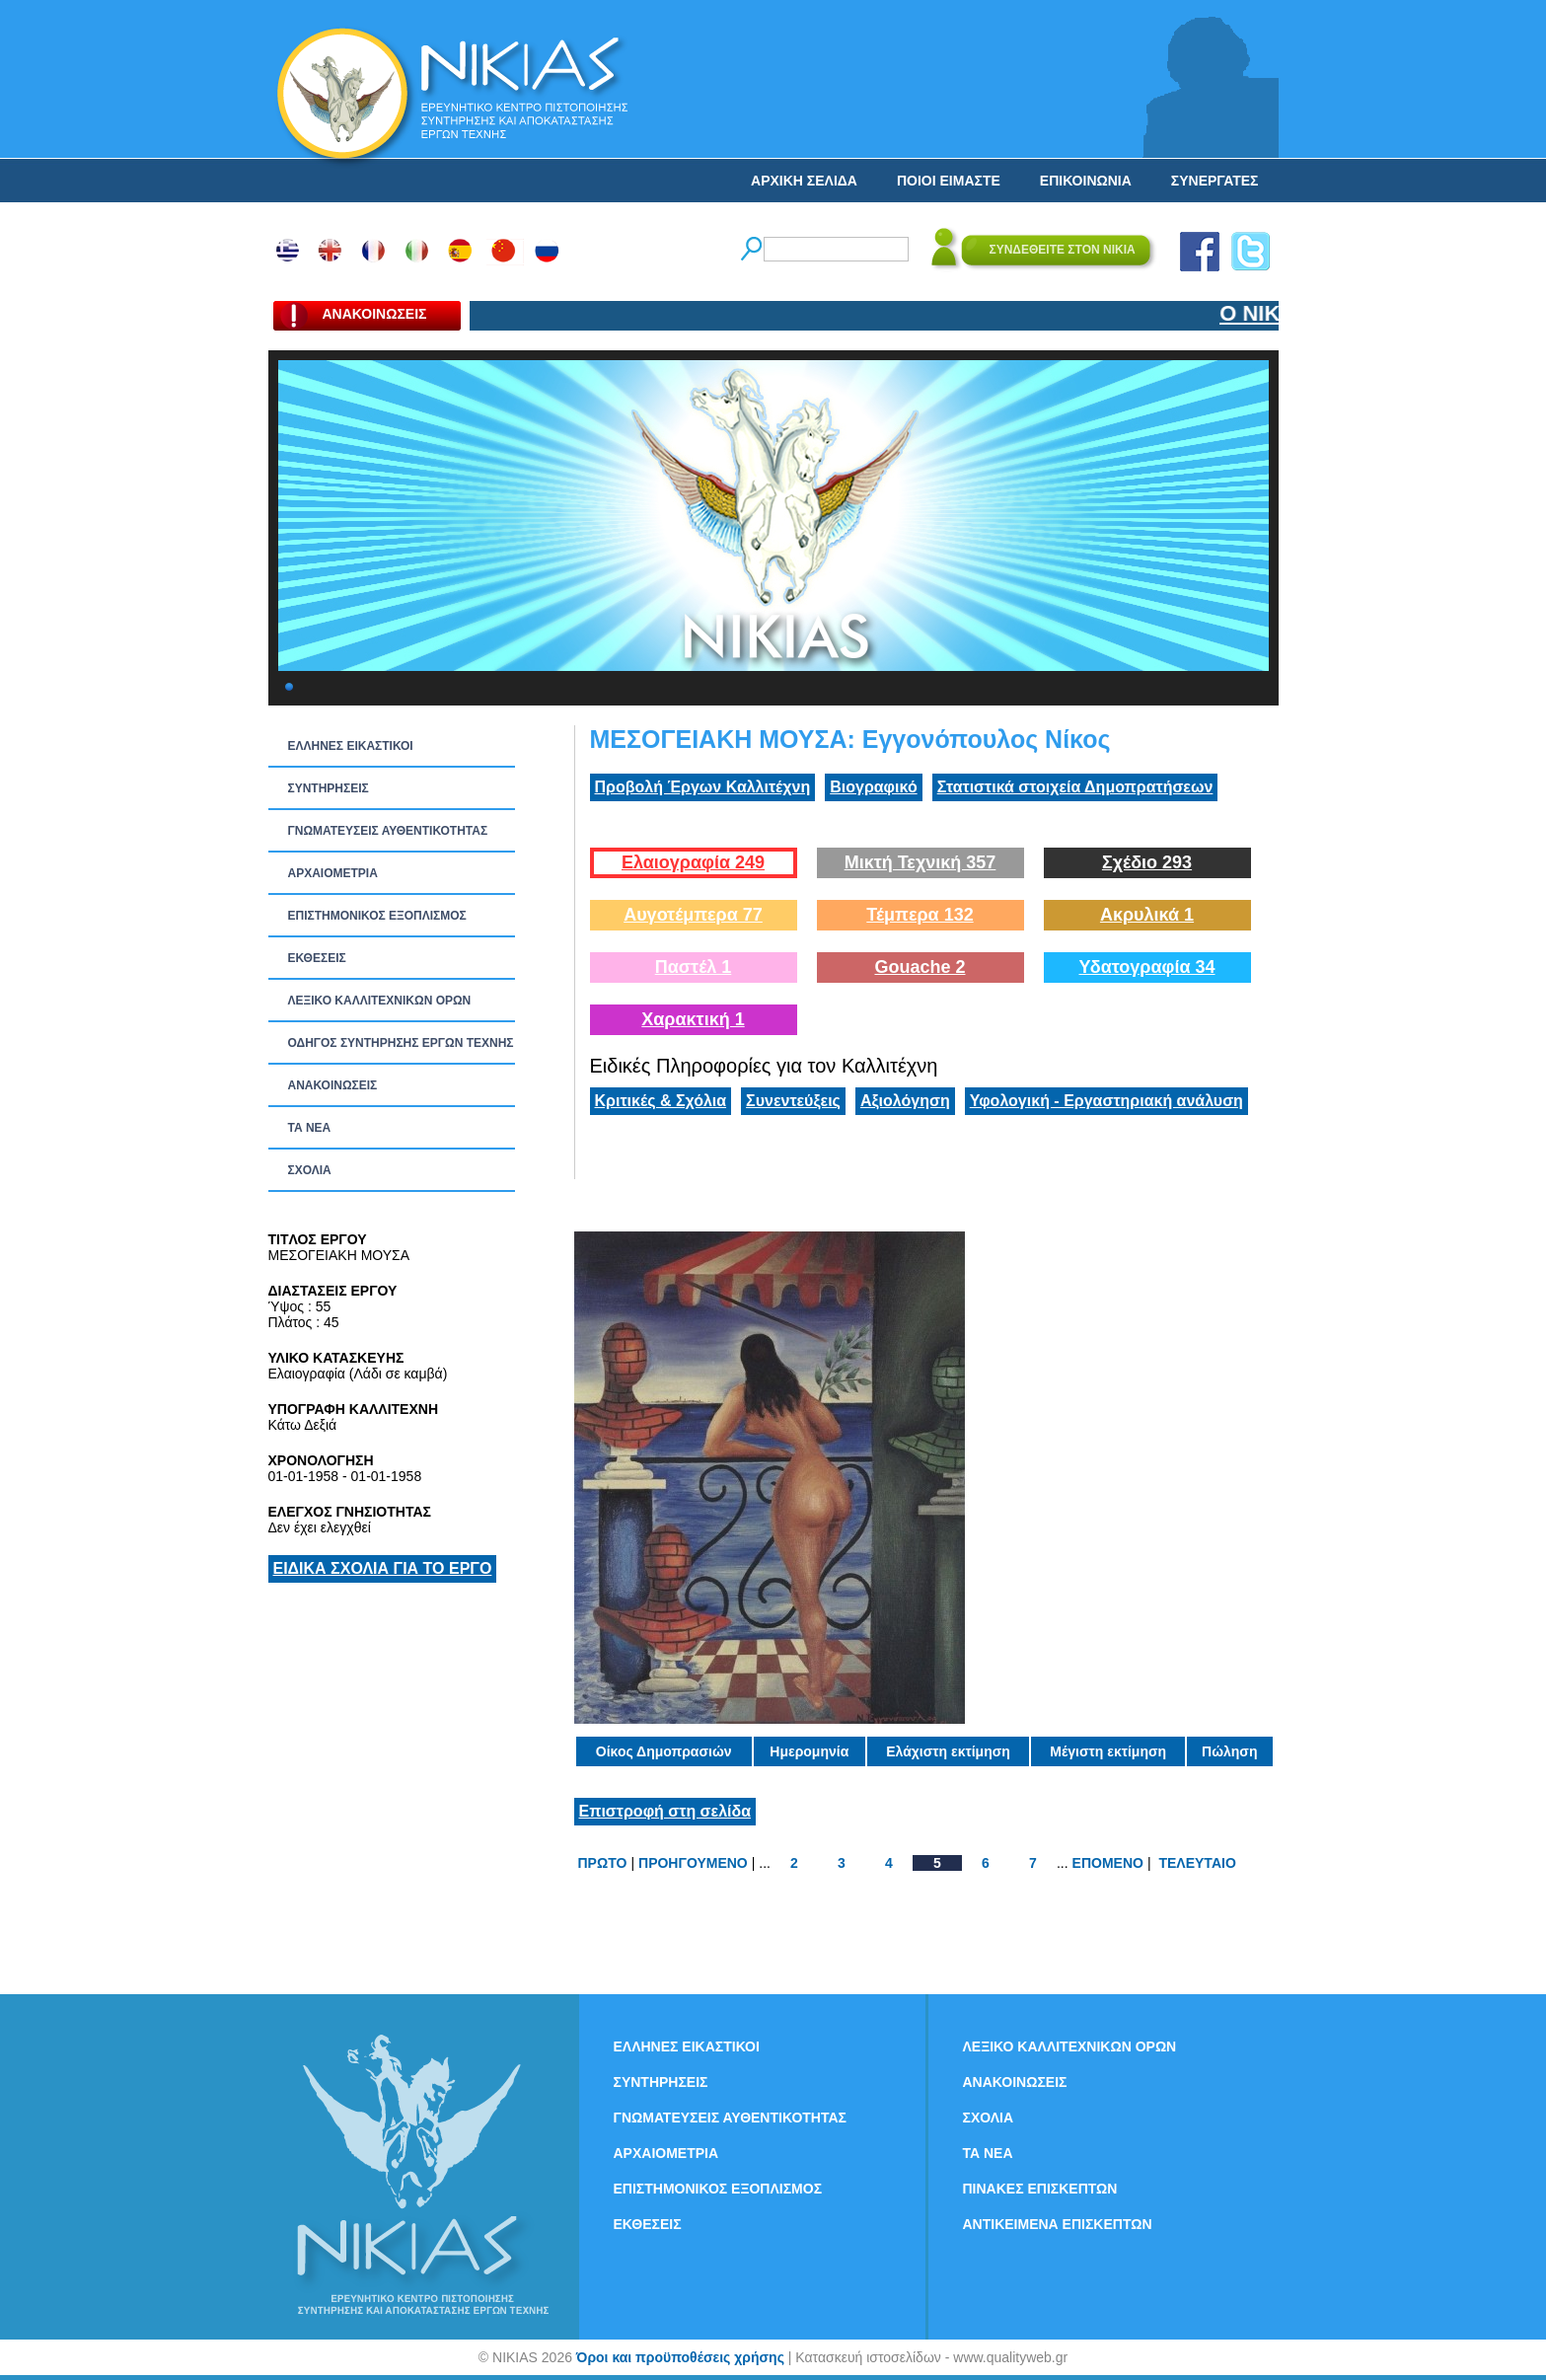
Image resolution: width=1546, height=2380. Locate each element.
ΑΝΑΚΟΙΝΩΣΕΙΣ (333, 1085)
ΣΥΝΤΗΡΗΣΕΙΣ (328, 788)
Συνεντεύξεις (793, 1100)
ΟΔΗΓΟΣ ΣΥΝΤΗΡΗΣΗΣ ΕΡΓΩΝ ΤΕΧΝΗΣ (401, 1043)
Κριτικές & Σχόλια (661, 1100)
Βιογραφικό (873, 787)
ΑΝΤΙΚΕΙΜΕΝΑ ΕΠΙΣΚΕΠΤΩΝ (1057, 2224)
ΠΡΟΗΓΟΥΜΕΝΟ (693, 1863)
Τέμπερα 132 (919, 915)
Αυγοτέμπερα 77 (693, 915)
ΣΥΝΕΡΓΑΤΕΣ (1215, 180)
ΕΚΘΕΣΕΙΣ (317, 958)
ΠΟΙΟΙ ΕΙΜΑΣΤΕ (948, 180)
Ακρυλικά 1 (1147, 915)
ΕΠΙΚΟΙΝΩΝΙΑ (1086, 180)
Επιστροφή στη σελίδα (665, 1811)
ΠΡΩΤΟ (602, 1863)
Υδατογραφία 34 (1146, 967)
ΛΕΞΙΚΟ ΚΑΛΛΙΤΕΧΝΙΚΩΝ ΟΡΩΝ (380, 1000)
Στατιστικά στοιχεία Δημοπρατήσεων (1075, 787)
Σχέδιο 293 (1147, 862)
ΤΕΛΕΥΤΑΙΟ (1196, 1863)
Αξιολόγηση (905, 1100)
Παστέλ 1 (693, 967)
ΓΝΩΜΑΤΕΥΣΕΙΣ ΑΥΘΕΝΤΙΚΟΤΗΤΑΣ (388, 831)
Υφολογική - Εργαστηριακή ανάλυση (1106, 1100)
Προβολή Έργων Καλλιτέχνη (703, 787)
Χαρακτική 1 (692, 1019)
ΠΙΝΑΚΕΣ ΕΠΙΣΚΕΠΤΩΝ (1040, 2188)
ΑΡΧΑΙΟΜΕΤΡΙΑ (333, 873)
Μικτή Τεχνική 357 (920, 862)
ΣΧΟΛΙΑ (309, 1170)
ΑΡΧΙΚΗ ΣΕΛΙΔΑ (804, 180)
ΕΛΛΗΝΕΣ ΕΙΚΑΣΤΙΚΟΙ (350, 746)
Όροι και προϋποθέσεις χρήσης (680, 2357)
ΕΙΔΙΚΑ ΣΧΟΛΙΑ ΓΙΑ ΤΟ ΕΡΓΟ (382, 1568)
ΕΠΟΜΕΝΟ (1107, 1863)
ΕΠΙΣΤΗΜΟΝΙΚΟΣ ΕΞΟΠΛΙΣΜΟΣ (377, 916)
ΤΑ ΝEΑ (309, 1128)
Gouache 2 (919, 967)
